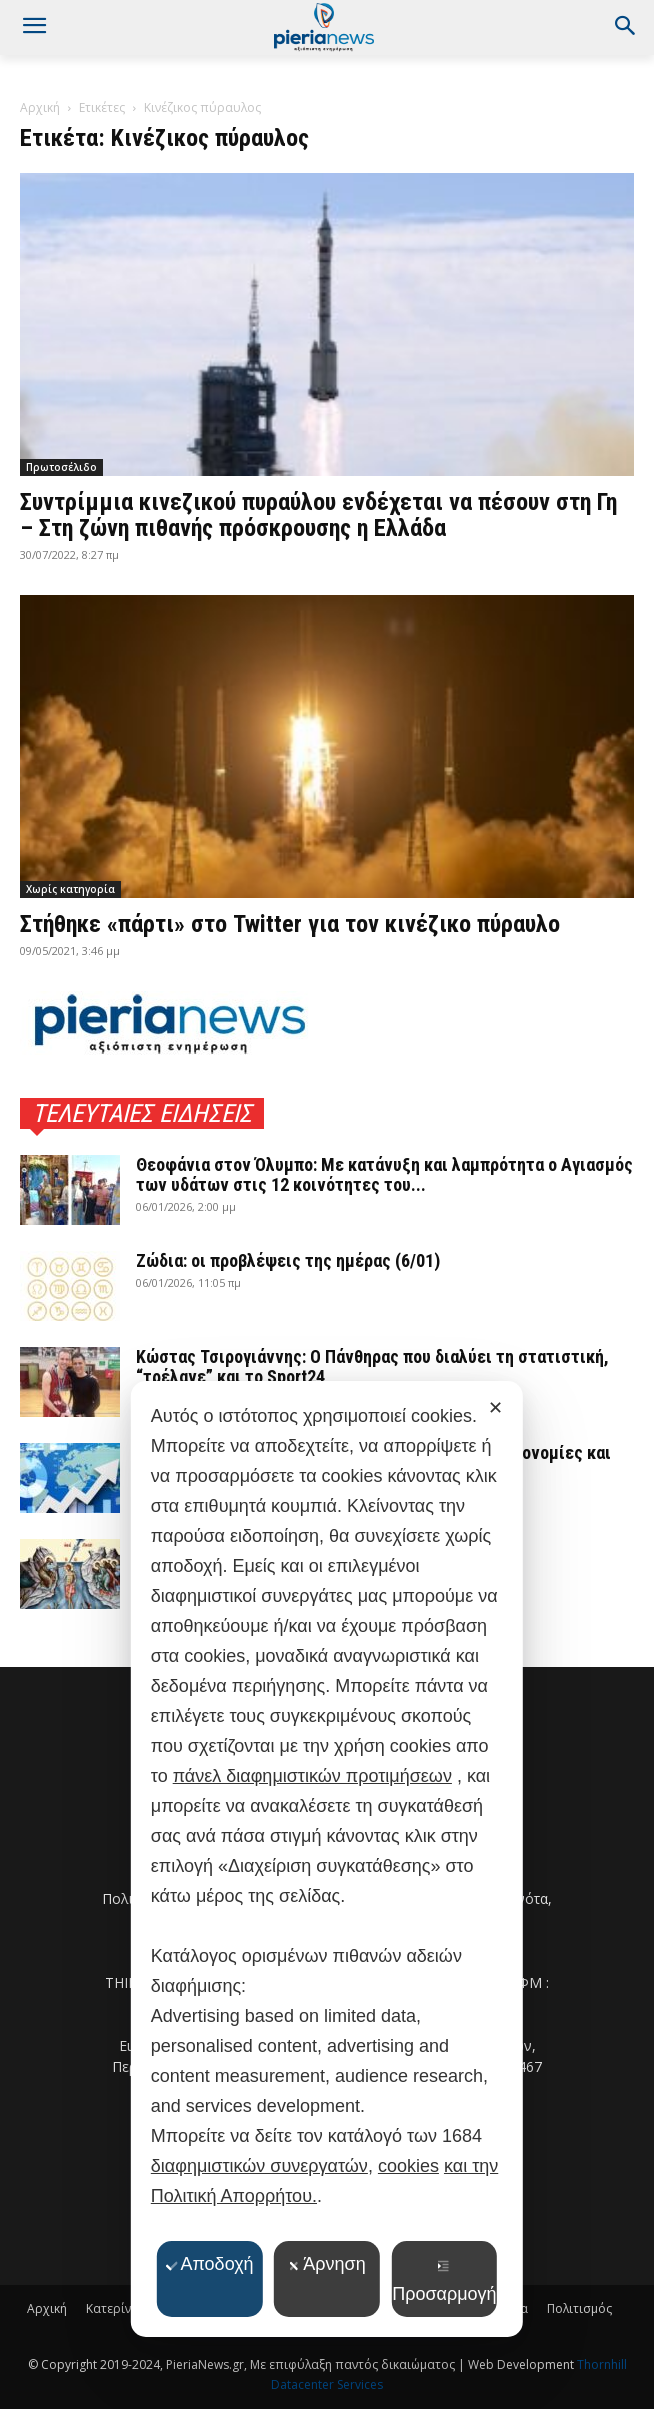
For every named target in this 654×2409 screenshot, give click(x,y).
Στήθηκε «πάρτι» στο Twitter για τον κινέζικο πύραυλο (290, 924)
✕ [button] (495, 1408)
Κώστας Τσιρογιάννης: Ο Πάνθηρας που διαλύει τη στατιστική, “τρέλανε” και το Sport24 (372, 1366)
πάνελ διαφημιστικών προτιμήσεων (312, 1776)
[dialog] (327, 1859)
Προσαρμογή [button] (444, 2282)
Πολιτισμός (579, 2308)
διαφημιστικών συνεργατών (259, 2166)
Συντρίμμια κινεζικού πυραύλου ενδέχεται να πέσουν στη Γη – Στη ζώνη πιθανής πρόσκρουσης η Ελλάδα (318, 515)
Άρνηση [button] (326, 2264)
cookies (408, 2166)
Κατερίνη (112, 2308)
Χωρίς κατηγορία (70, 889)
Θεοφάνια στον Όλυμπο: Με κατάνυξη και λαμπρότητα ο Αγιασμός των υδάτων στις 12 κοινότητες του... (384, 1174)
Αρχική (40, 107)
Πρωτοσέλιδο (61, 467)
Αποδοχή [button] (209, 2264)
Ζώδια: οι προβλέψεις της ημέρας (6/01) (288, 1260)
